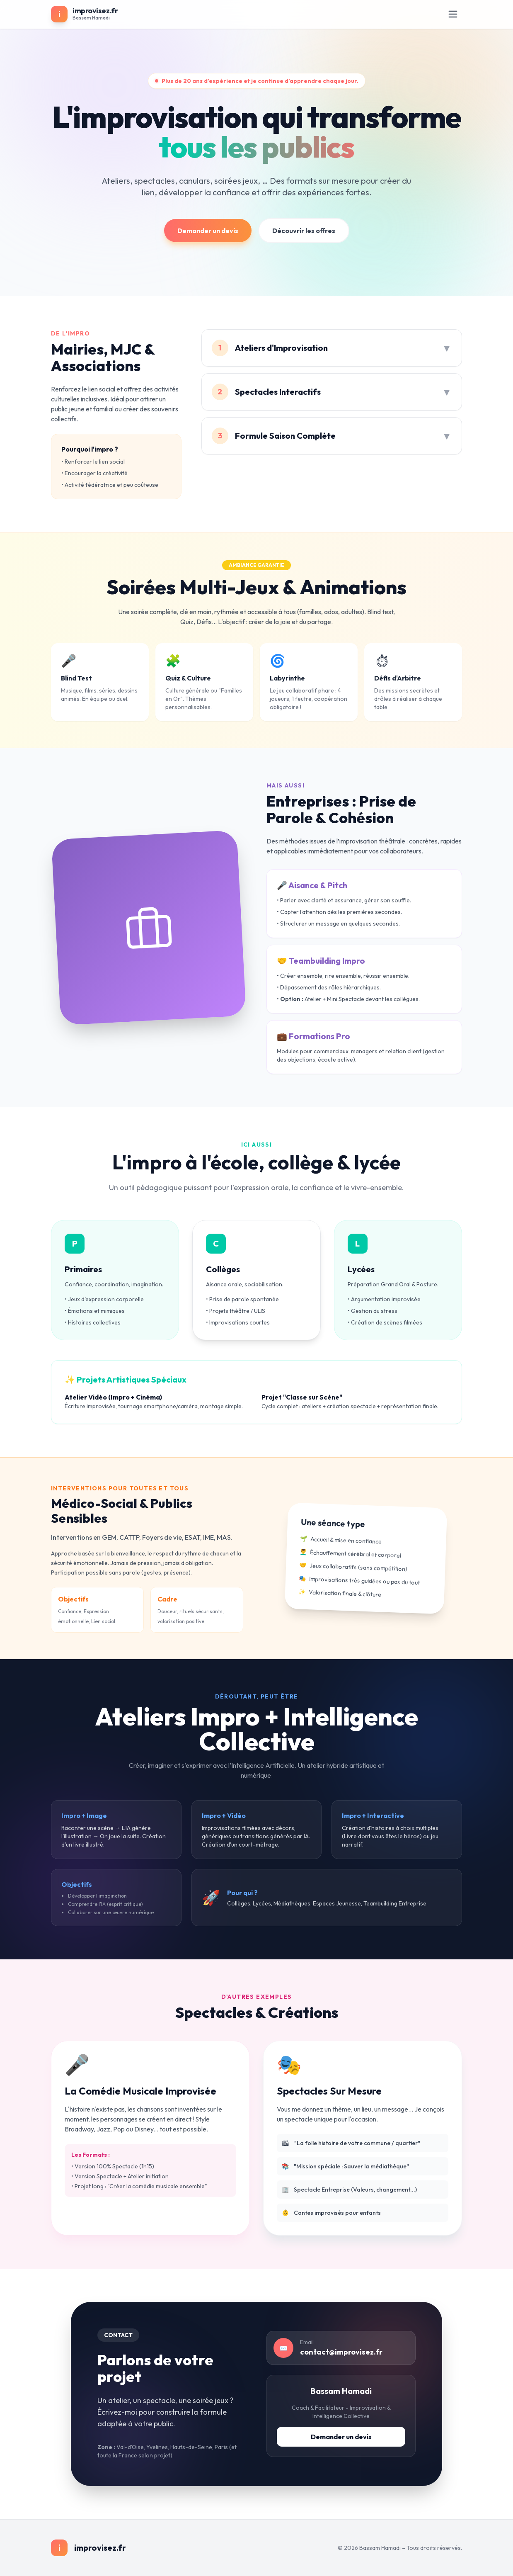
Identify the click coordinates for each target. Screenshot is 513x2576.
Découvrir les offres (303, 230)
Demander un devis (207, 230)
